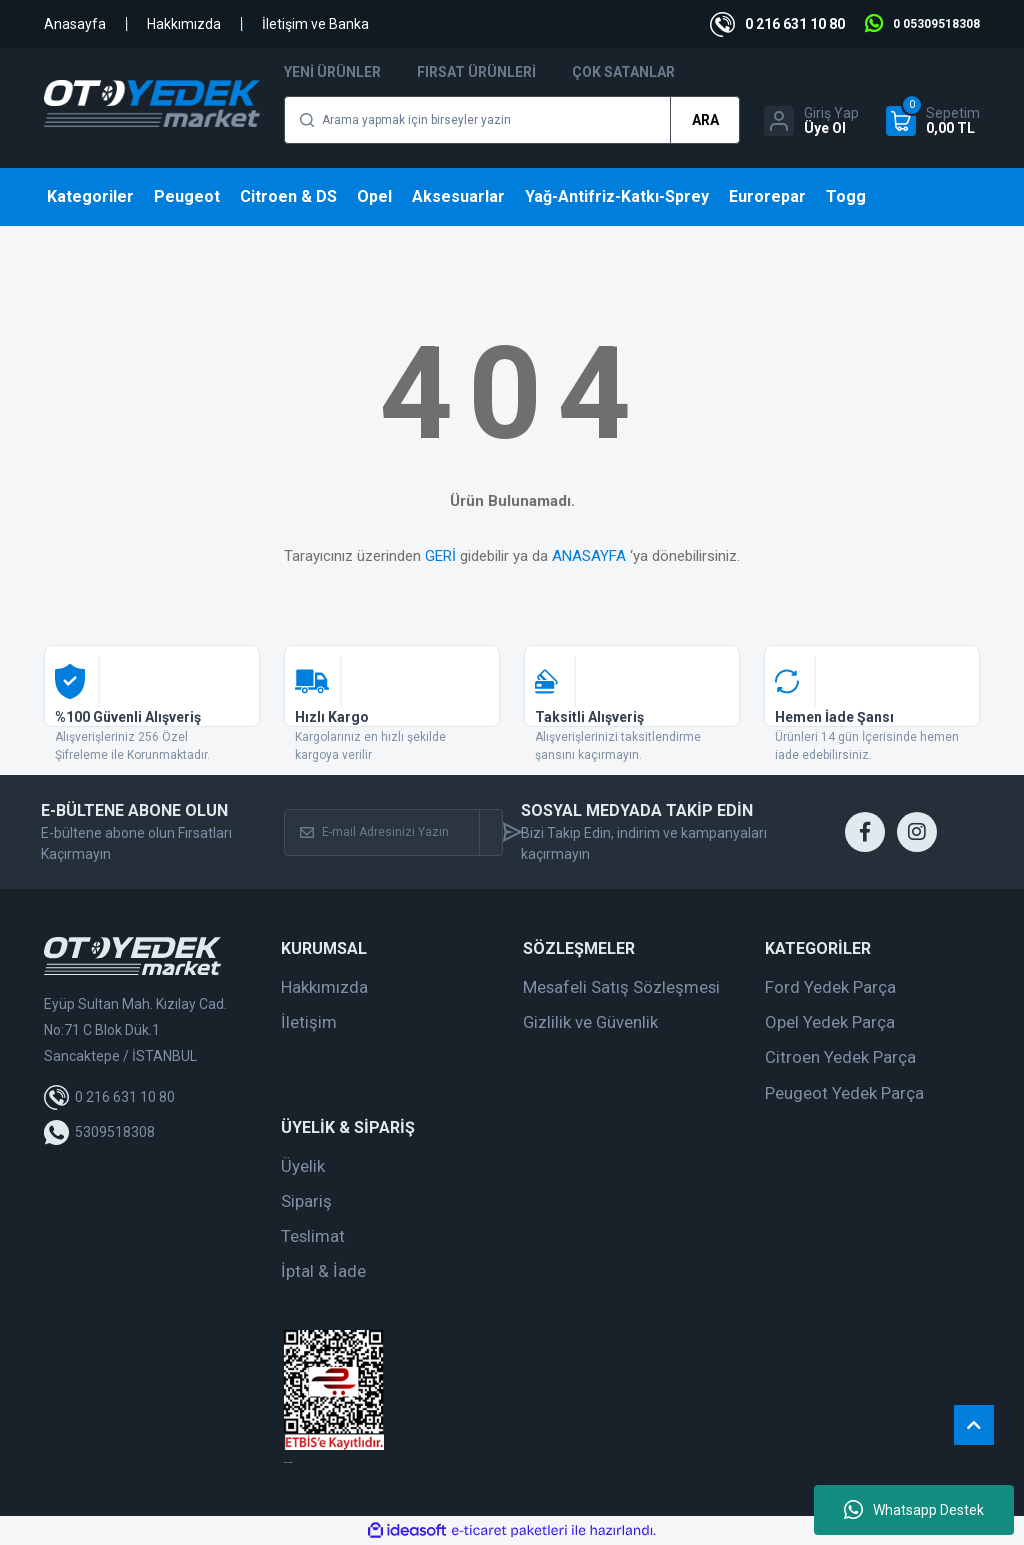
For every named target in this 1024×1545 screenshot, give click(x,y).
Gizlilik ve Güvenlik (590, 1022)
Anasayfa (75, 24)
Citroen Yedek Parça (840, 1057)
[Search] (512, 120)
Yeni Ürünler (332, 72)
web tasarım (288, 1462)
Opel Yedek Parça (830, 1022)
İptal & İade (323, 1271)
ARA (705, 120)
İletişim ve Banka (315, 24)
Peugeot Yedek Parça (844, 1093)
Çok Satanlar (623, 72)
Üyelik (303, 1166)
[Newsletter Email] (382, 832)
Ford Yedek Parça (830, 987)
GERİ (440, 556)
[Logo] (152, 103)
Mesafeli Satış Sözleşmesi (621, 987)
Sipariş (306, 1201)
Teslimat (313, 1236)
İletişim (309, 1022)
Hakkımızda (184, 24)
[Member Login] (811, 121)
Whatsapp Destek (914, 1510)
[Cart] (933, 121)
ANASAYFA (589, 556)
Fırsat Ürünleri (476, 72)
